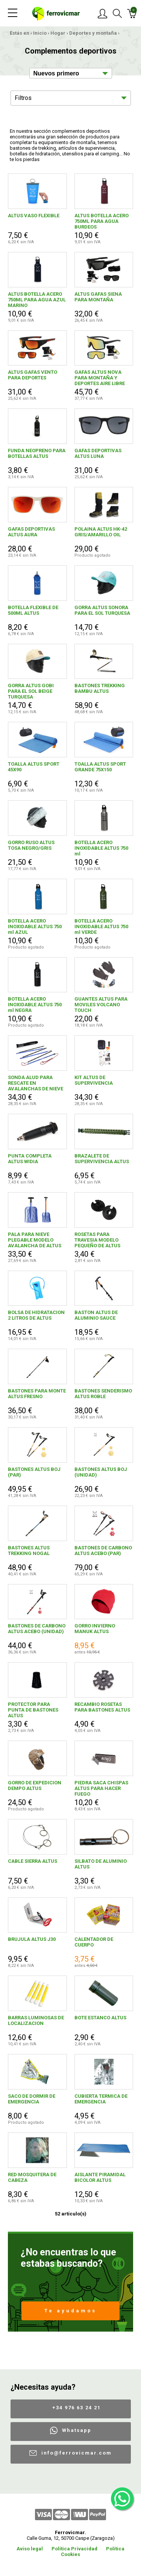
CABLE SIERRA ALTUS (32, 1861)
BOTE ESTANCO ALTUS (100, 2017)
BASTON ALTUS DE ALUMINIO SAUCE (96, 1315)
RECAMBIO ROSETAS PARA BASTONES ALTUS (102, 1707)
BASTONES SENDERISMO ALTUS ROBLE (103, 1393)
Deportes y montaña (93, 33)
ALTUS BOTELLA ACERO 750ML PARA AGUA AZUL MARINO (37, 299)
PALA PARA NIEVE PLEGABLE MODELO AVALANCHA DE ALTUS (34, 1239)
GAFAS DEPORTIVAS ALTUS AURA (31, 531)
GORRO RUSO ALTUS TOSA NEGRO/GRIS (31, 845)
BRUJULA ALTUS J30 (32, 1939)
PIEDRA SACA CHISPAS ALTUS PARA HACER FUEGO (101, 1788)
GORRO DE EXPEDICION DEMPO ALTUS (34, 1785)
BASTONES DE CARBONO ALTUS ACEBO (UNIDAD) (36, 1628)
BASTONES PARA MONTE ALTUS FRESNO (37, 1393)
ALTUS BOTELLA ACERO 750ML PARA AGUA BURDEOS (101, 221)
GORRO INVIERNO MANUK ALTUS (94, 1628)
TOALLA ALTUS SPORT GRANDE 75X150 (100, 766)
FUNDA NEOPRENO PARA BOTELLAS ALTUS (36, 453)
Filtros (23, 97)
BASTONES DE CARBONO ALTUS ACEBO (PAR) (103, 1550)
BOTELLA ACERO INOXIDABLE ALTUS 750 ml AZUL (35, 926)
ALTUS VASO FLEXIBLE (33, 215)
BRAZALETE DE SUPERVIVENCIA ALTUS (101, 1158)
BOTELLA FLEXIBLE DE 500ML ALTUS (33, 610)
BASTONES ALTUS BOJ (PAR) (34, 1472)
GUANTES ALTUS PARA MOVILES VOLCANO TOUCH (100, 1004)
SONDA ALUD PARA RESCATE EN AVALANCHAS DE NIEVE (35, 1083)
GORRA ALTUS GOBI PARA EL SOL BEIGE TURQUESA (31, 691)
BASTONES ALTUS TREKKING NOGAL (29, 1550)
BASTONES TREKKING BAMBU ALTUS (99, 688)
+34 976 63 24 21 (76, 2407)
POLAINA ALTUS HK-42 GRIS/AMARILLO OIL (100, 531)
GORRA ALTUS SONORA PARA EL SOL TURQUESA (102, 610)
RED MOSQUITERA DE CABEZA (32, 2177)
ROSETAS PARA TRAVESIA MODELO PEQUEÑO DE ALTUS (97, 1239)
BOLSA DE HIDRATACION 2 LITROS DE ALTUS (36, 1315)
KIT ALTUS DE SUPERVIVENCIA (93, 1080)
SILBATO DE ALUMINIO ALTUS (100, 1864)
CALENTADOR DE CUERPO (93, 1942)
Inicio (40, 33)
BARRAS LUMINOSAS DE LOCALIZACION (36, 2020)
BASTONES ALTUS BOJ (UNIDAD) (100, 1472)
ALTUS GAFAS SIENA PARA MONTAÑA (98, 296)
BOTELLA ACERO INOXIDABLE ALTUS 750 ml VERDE (101, 926)
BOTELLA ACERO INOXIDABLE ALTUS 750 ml (101, 848)
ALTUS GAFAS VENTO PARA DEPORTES (32, 375)
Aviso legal (30, 2548)
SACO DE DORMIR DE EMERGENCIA (31, 2099)
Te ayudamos (70, 2310)
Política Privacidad (74, 2548)
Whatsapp (76, 2430)
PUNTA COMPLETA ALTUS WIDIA (30, 1158)
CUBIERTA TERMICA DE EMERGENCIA (100, 2099)
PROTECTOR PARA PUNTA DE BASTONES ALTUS (33, 1709)
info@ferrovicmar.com (76, 2453)
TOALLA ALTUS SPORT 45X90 (33, 766)
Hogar (57, 33)
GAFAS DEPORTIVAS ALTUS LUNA (97, 453)
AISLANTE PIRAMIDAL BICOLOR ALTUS (100, 2177)
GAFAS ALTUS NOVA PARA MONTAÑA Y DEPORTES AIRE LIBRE (99, 377)
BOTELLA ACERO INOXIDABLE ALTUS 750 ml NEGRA (35, 1004)
